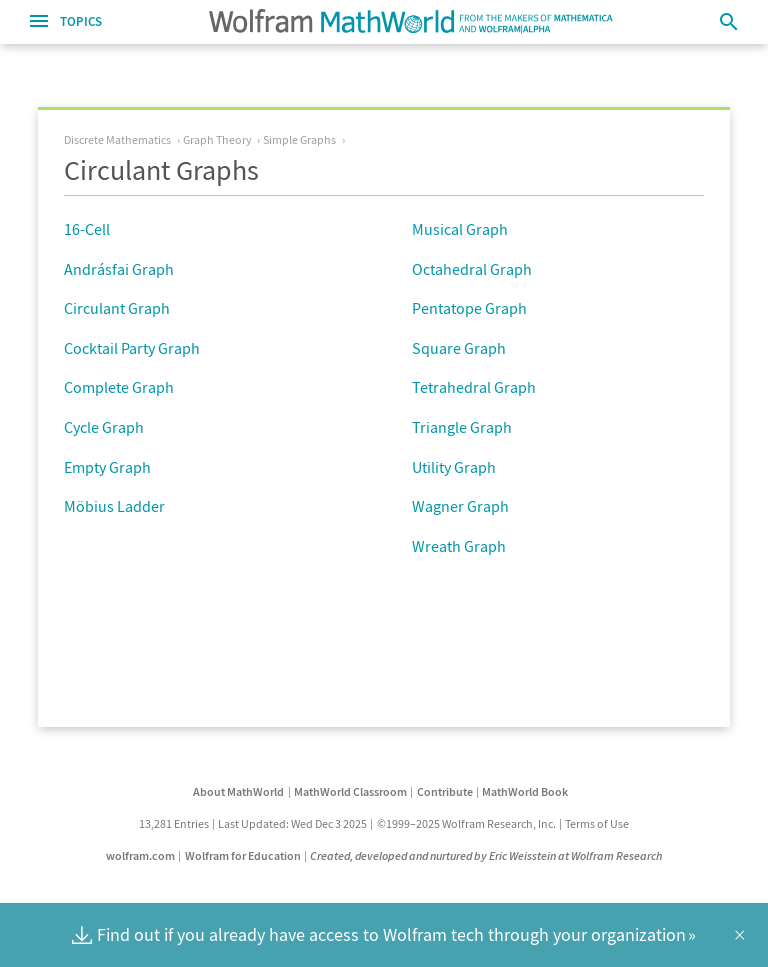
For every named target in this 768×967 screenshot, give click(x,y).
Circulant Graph (117, 308)
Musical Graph (460, 229)
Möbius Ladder (114, 506)
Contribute (445, 791)
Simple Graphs (299, 139)
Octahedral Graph (472, 269)
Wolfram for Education (243, 855)
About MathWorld (238, 791)
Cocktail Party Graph (132, 348)
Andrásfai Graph (119, 269)
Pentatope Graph (469, 308)
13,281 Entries (174, 823)
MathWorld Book (525, 791)
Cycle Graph (104, 427)
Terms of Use (597, 823)
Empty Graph (107, 467)
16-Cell (87, 229)
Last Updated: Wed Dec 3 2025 (292, 823)
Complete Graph (119, 387)
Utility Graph (454, 467)
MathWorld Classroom (350, 791)
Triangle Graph (462, 427)
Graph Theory (217, 139)
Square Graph (459, 348)
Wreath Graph (459, 546)
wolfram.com (140, 855)
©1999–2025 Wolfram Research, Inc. (466, 823)
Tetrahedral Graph (474, 387)
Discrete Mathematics (117, 139)
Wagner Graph (460, 506)
